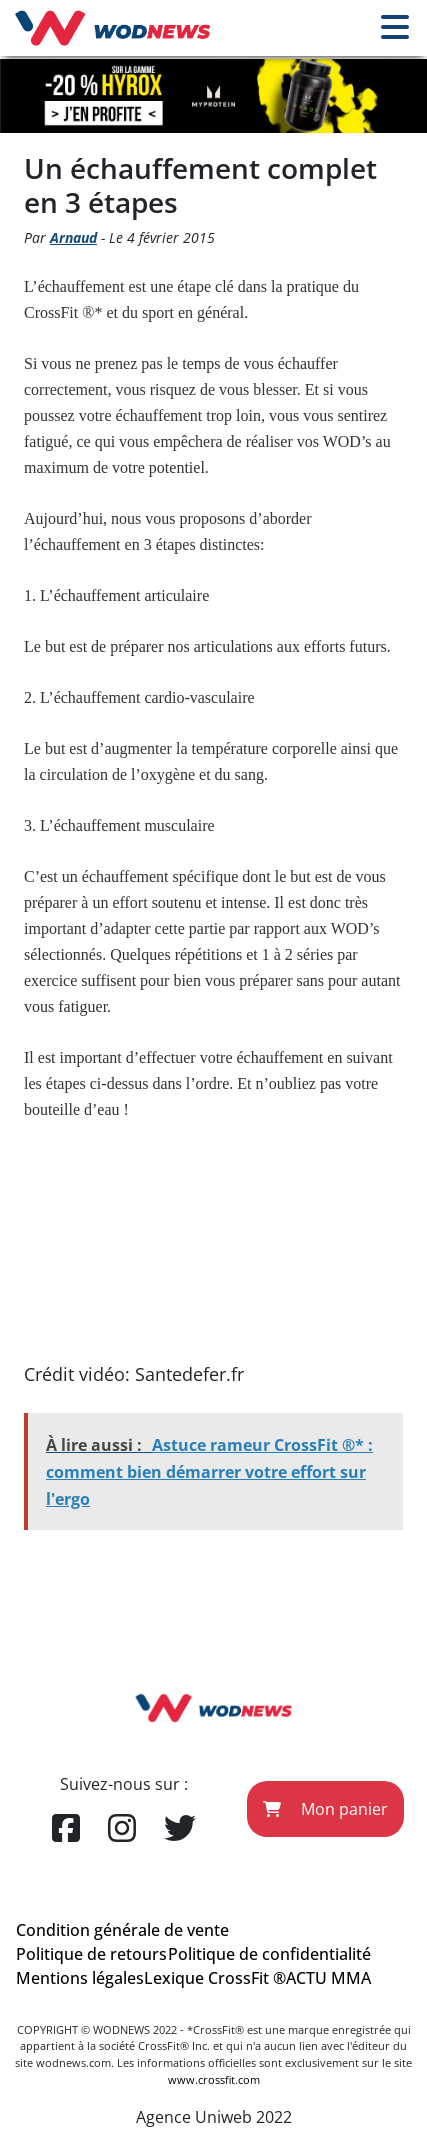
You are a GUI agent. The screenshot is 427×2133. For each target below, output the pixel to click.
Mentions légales (80, 1978)
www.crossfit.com (214, 2079)
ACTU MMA (328, 1978)
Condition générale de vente (122, 1930)
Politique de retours (91, 1954)
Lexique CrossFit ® (215, 1978)
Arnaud (73, 237)
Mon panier (325, 1809)
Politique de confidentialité (269, 1954)
